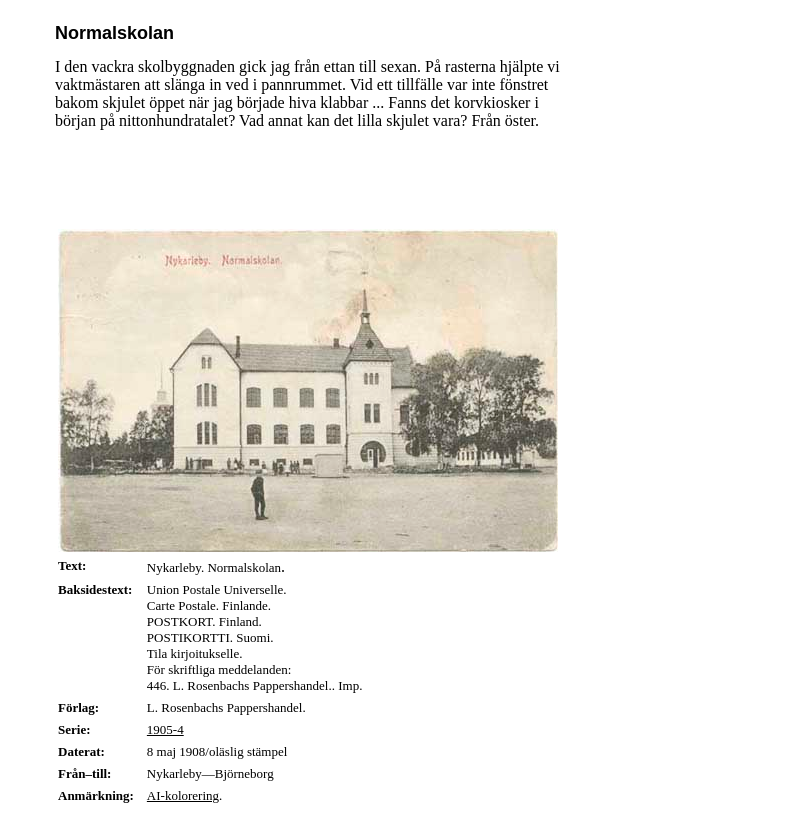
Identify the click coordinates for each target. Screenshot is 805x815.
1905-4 (165, 729)
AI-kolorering (183, 795)
